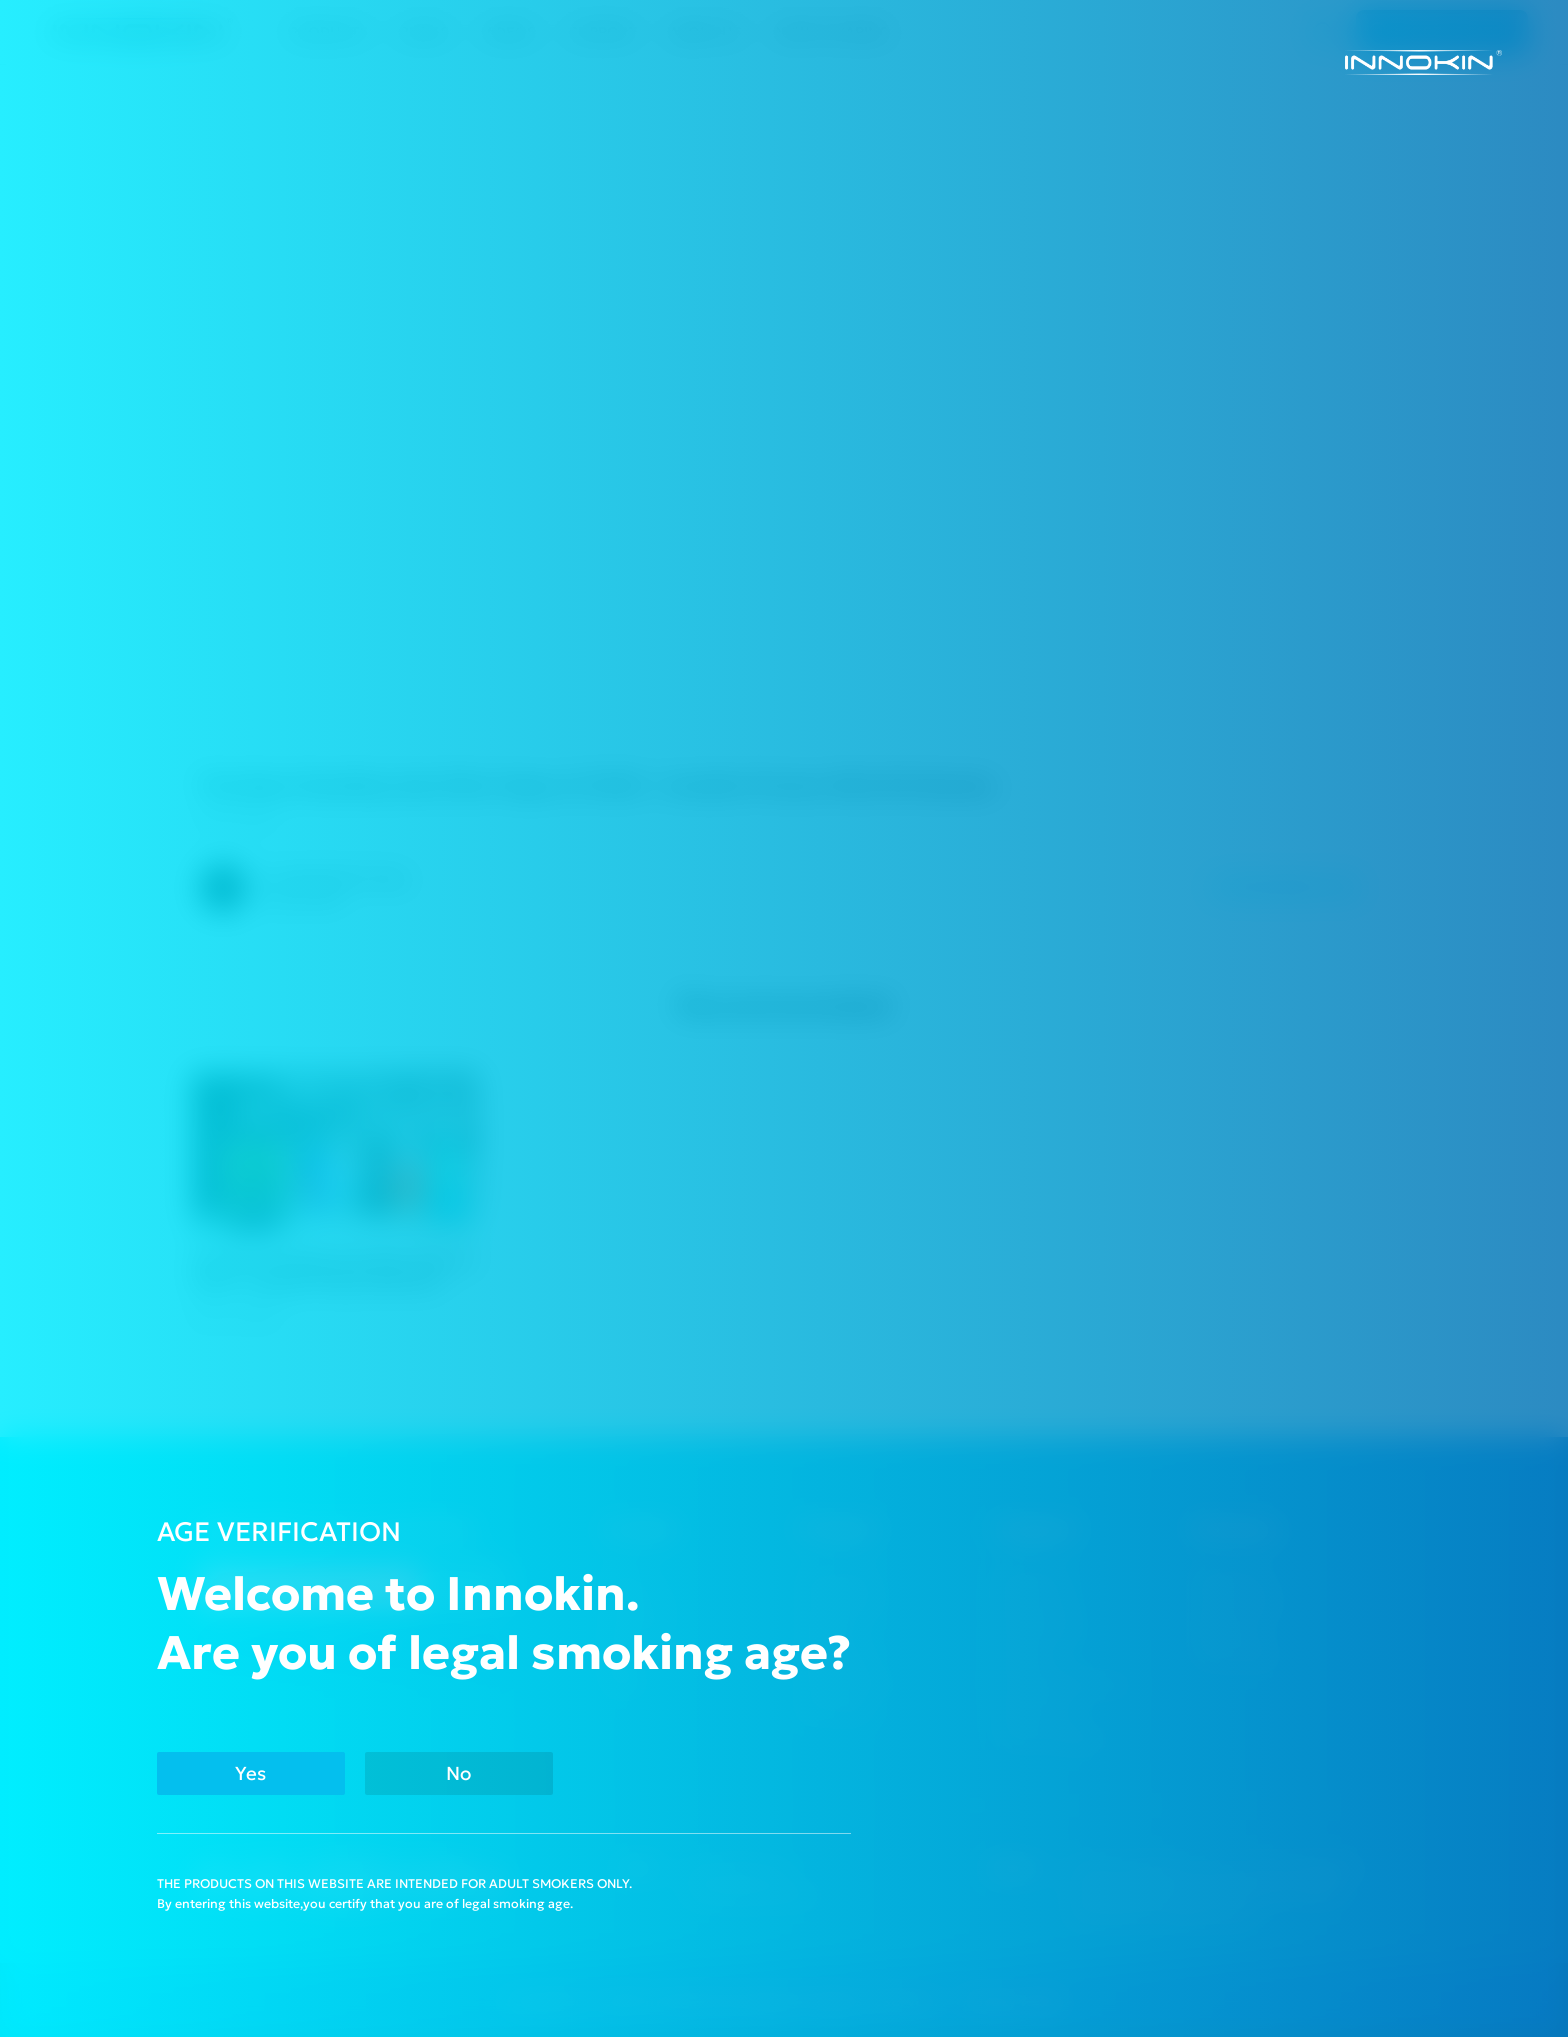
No (458, 1773)
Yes (250, 1773)
